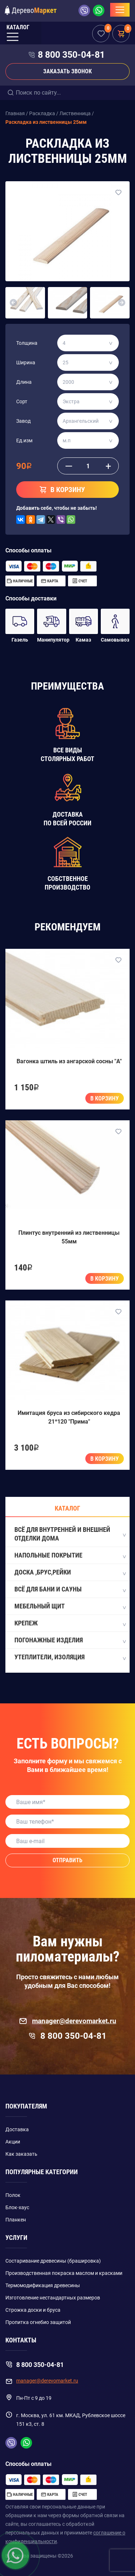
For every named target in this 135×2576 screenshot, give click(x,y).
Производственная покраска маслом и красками (63, 2273)
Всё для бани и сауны (69, 1589)
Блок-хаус (17, 2207)
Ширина (25, 362)
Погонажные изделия (69, 1640)
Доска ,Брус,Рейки (69, 1572)
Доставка (17, 2129)
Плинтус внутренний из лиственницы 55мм (69, 1237)
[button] (13, 303)
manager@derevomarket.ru (67, 2021)
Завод (23, 421)
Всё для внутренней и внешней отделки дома (69, 1534)
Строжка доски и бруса (32, 2310)
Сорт (21, 401)
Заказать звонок (67, 71)
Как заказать (21, 2154)
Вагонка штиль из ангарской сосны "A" (69, 1061)
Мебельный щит (69, 1606)
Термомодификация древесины (42, 2285)
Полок (13, 2195)
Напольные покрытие (69, 1555)
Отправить (67, 1860)
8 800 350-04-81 (71, 54)
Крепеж (69, 1623)
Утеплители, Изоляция (69, 1657)
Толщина (26, 343)
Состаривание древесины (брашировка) (53, 2261)
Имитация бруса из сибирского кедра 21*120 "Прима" (69, 1417)
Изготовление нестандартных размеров (52, 2298)
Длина (24, 382)
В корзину (104, 1098)
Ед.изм (24, 440)
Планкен (15, 2220)
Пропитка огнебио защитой (38, 2322)
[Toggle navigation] (120, 10)
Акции (12, 2142)
